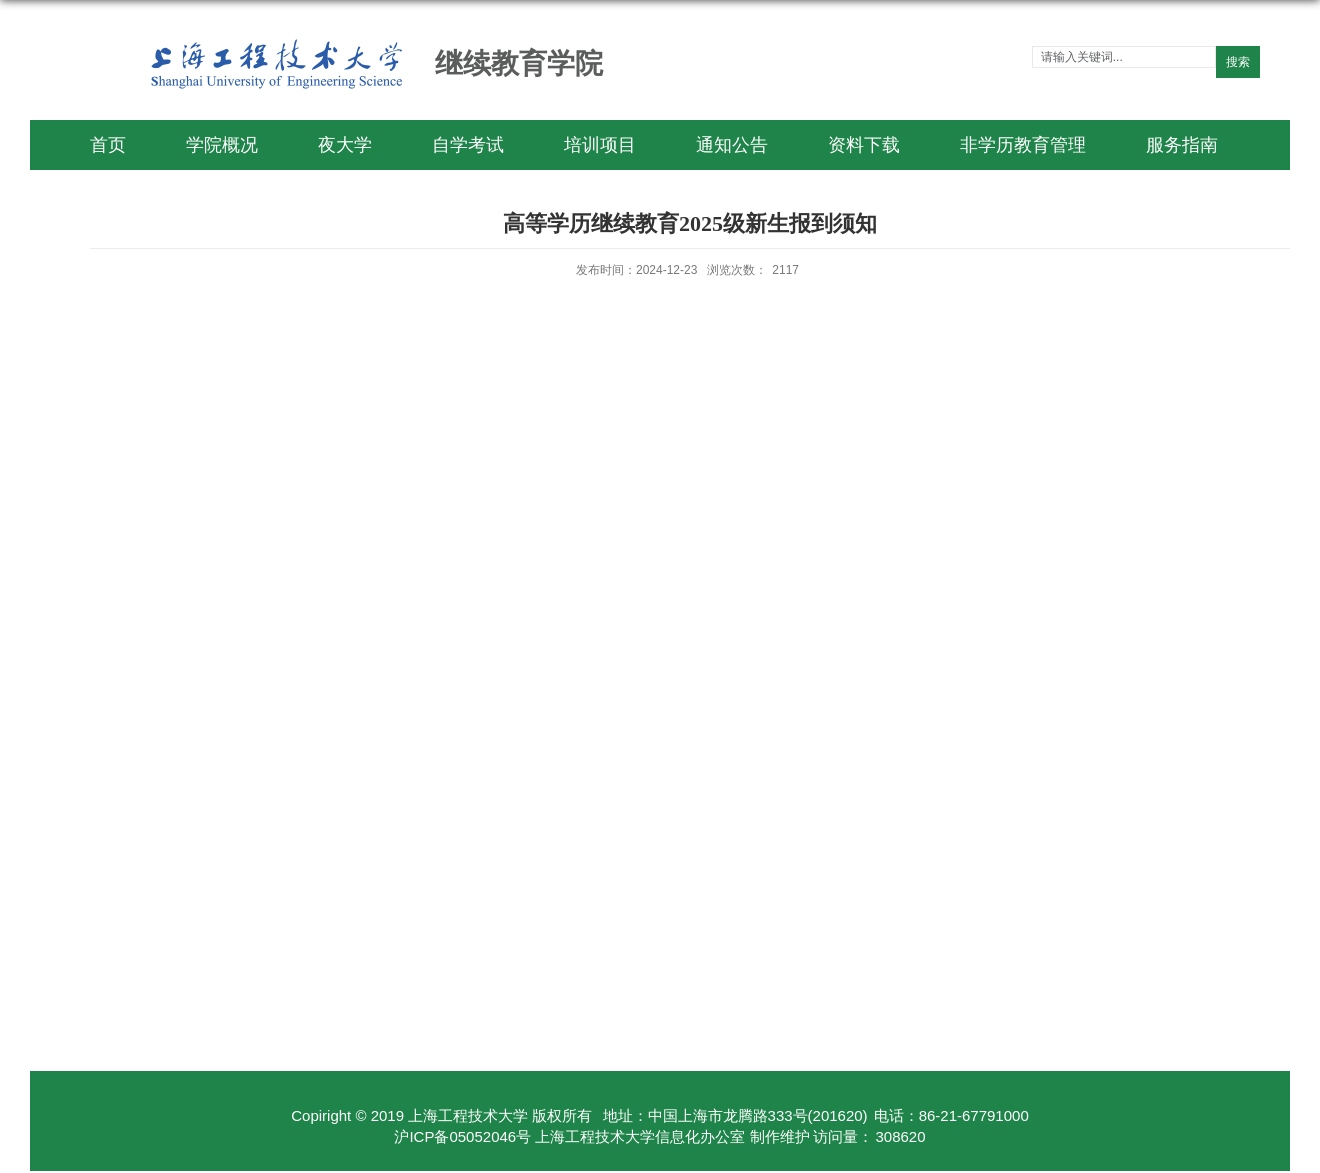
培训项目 (600, 145)
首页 (108, 145)
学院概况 (222, 145)
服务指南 (1182, 145)
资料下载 (864, 145)
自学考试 (468, 145)
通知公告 (732, 145)
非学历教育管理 (1023, 145)
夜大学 (345, 145)
